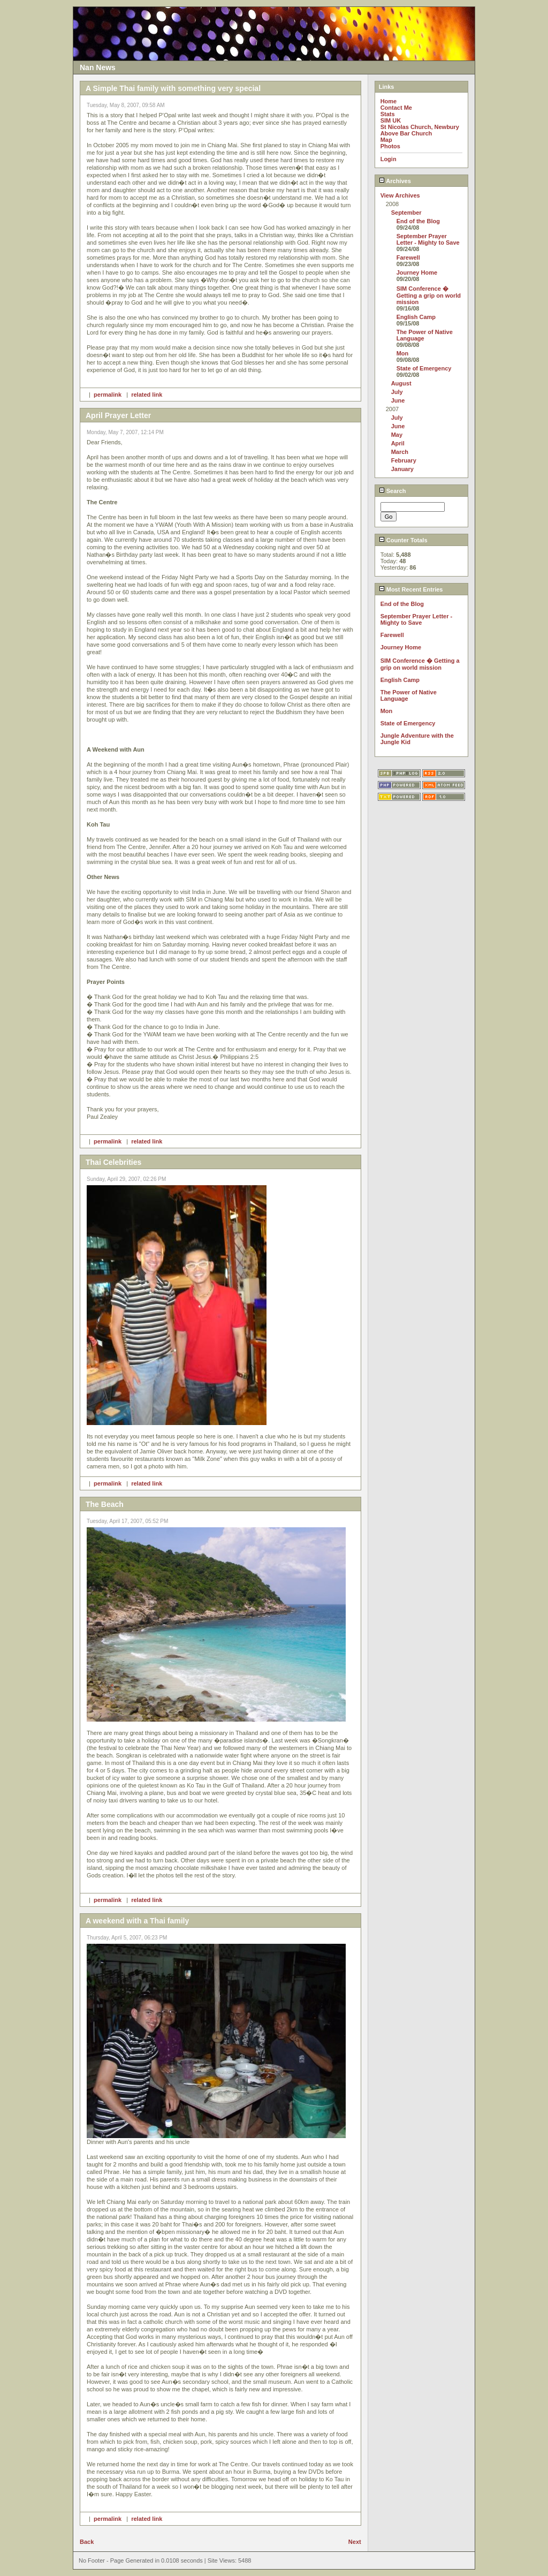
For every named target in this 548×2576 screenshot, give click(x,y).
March (399, 452)
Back (87, 2542)
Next (354, 2542)
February (403, 460)
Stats (387, 114)
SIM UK (390, 120)
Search (392, 491)
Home (388, 101)
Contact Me (396, 107)
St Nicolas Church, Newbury (419, 127)
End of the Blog (418, 221)
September (406, 212)
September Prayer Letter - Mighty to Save (428, 239)
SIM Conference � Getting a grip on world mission (429, 295)
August (401, 383)
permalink (107, 394)
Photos (390, 146)
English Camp (416, 317)
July (397, 392)
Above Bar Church (406, 133)
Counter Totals (403, 540)
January (402, 469)
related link (146, 394)
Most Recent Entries (411, 589)
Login (388, 159)
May (396, 434)
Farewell (408, 257)
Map (386, 140)
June (398, 400)
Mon (403, 353)
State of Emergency (424, 368)
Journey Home (417, 272)
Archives (395, 181)
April (398, 443)
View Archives (400, 195)
